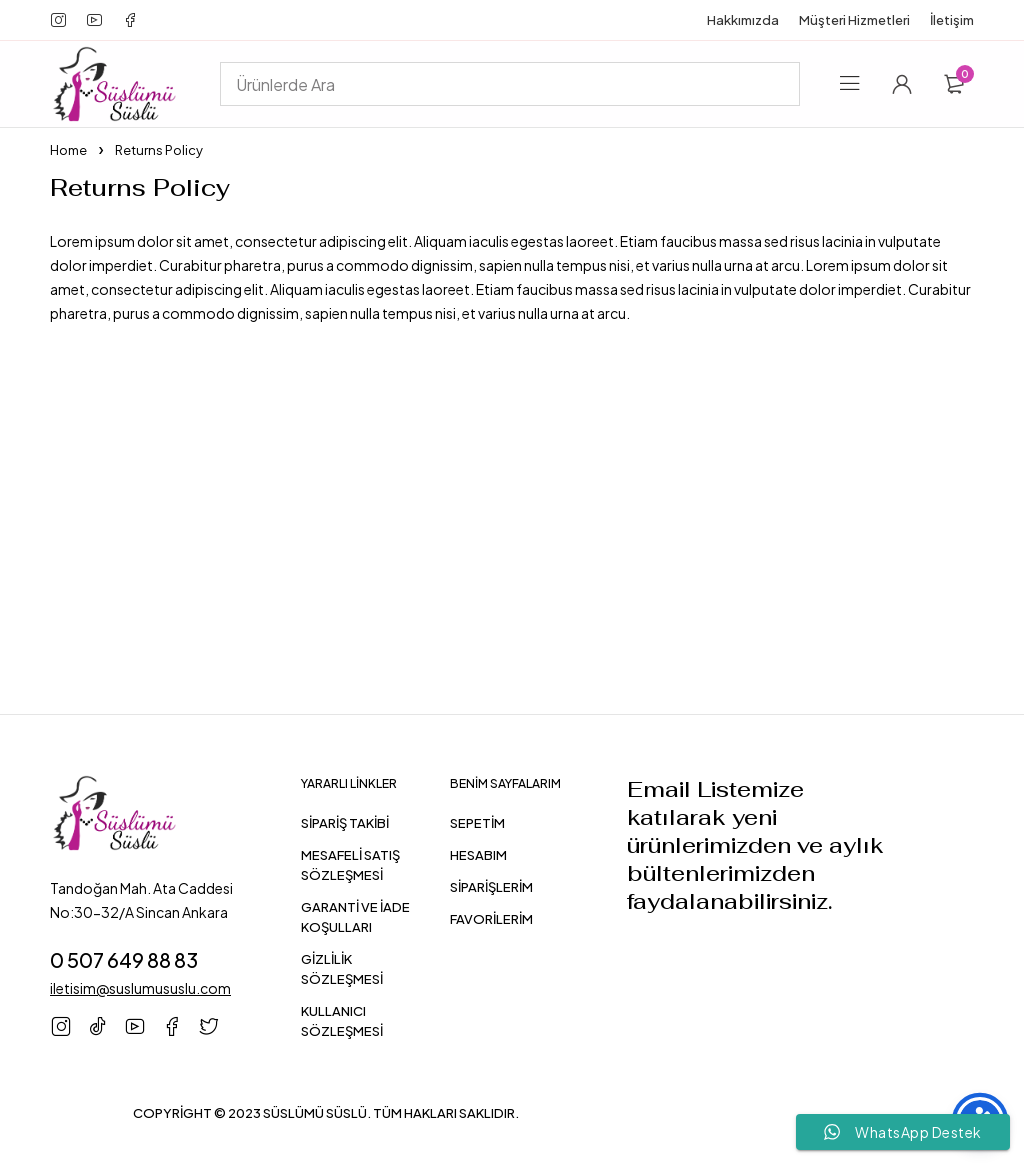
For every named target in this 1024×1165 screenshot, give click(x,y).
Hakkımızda (743, 20)
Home (68, 150)
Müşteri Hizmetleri (854, 20)
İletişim (952, 20)
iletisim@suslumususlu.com (140, 988)
